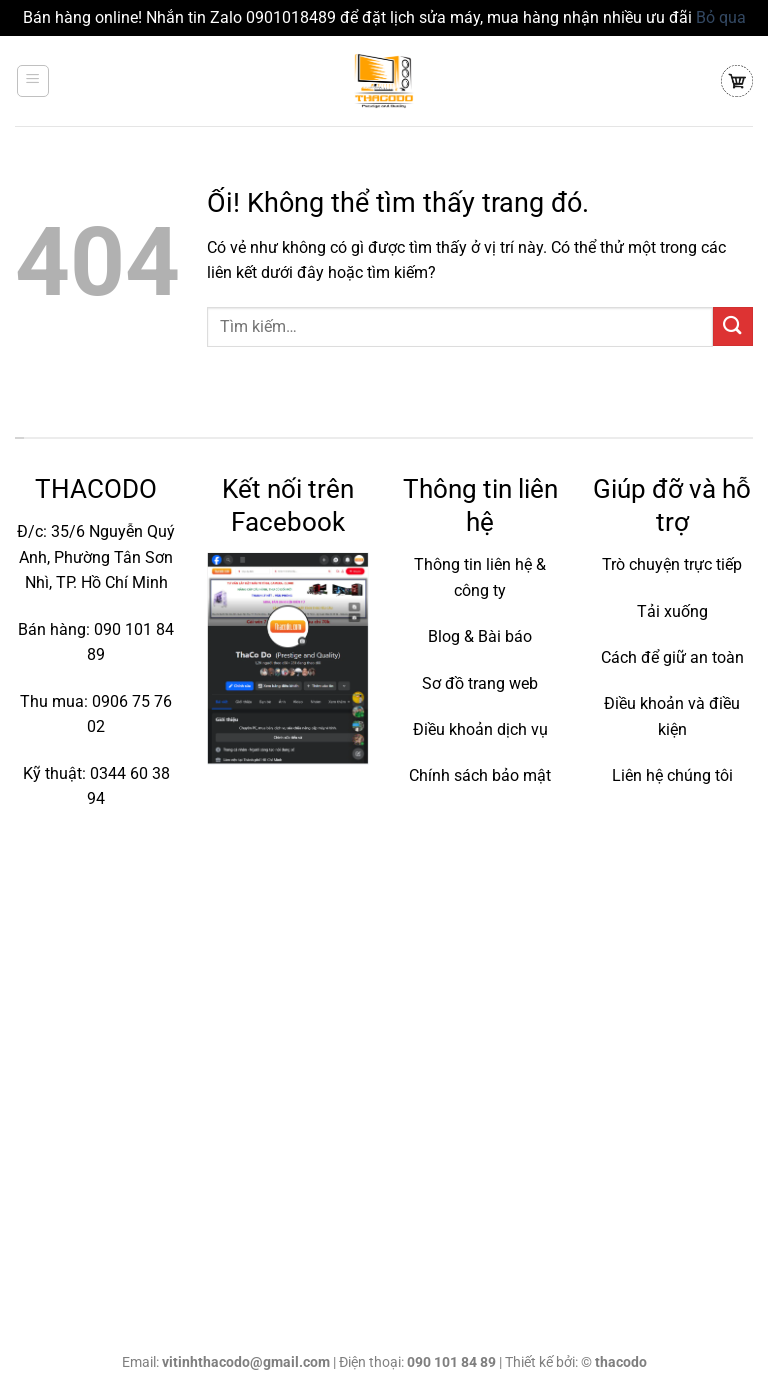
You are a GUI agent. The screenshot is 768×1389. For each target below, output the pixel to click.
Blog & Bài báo (480, 636)
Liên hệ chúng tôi (672, 775)
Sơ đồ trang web (480, 683)
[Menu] (33, 81)
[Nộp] (733, 326)
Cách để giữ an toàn (672, 657)
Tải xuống (672, 611)
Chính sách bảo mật (480, 775)
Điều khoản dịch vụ (480, 729)
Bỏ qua (721, 17)
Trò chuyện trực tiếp (672, 564)
